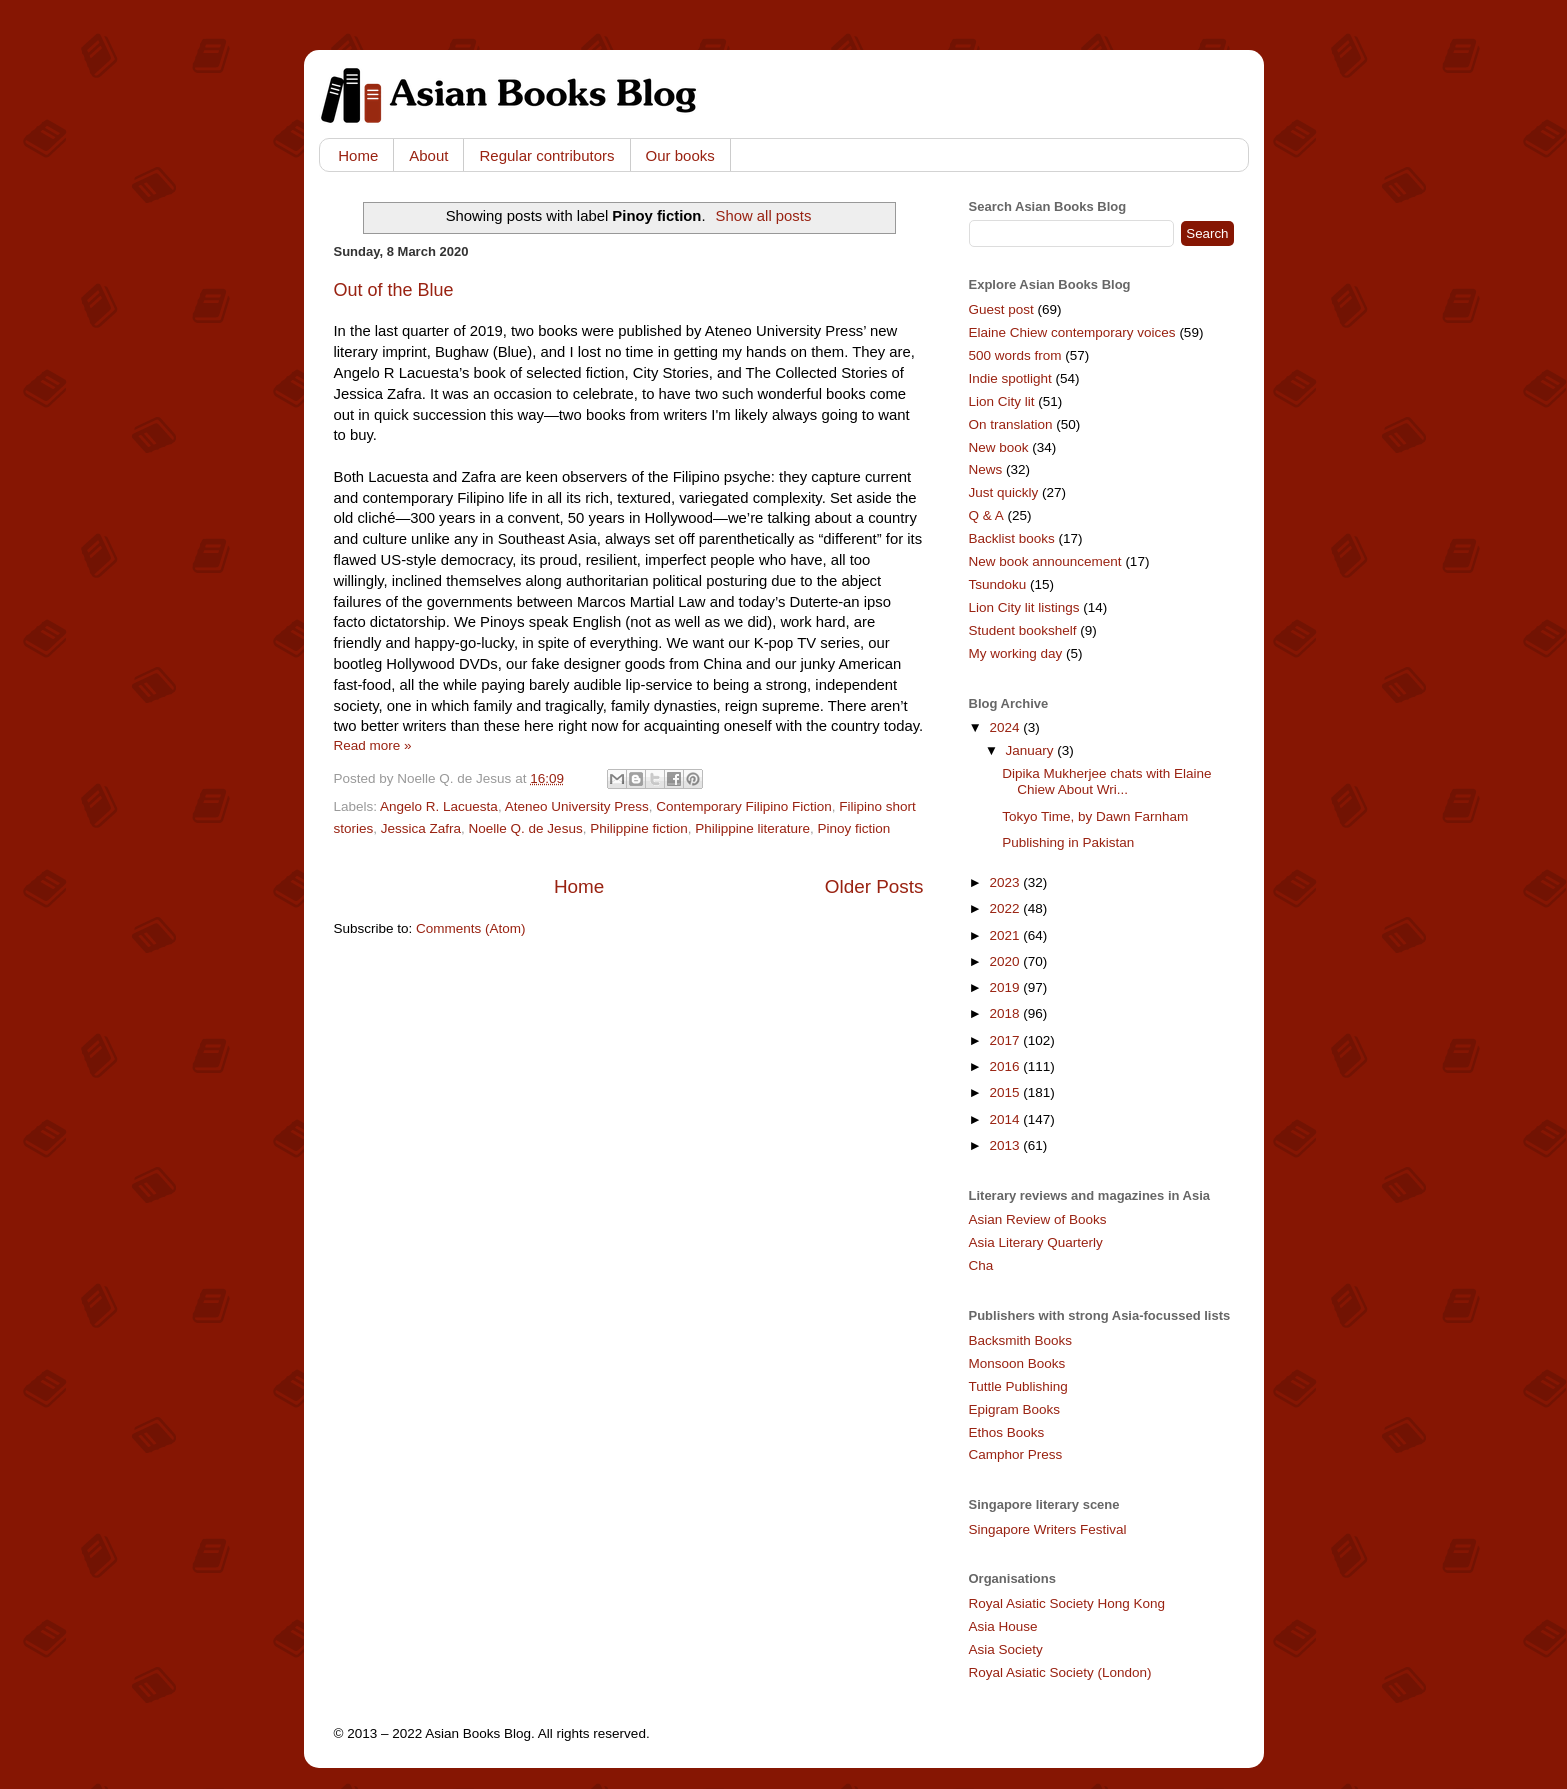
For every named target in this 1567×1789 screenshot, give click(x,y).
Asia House (1003, 1626)
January (1032, 750)
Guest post (1001, 309)
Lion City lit (1002, 401)
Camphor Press (1016, 1454)
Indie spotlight (1010, 378)
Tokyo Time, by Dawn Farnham (1095, 816)
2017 (1006, 1040)
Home (358, 155)
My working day (1016, 653)
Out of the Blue (394, 290)
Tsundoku (998, 584)
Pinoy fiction (854, 828)
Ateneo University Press (577, 806)
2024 (1006, 727)
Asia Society (1006, 1649)
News (986, 469)
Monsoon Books (1017, 1363)
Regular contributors (546, 155)
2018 (1006, 1013)
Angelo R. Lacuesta (439, 806)
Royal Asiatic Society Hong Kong (1067, 1603)
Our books (680, 155)
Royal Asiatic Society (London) (1060, 1672)
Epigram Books (1015, 1409)
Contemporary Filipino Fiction (744, 806)
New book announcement (1045, 561)
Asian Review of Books (1038, 1219)
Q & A (986, 515)
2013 (1006, 1145)
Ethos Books (1007, 1432)
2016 (1006, 1066)
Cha (981, 1265)
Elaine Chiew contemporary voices (1072, 332)
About (428, 155)
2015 (1006, 1092)
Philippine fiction (639, 828)
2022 (1006, 908)
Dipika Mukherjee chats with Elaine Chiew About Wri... (1106, 781)
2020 (1006, 961)
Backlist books (1012, 538)
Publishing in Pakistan (1068, 842)
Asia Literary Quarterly (1036, 1242)
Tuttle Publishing (1018, 1386)
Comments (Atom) (471, 928)
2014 (1006, 1119)
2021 (1006, 935)
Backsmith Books (1021, 1340)
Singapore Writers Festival (1048, 1529)
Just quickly (1004, 492)
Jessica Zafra (421, 828)
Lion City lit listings (1024, 607)
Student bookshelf (1023, 630)
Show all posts (764, 216)
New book (999, 447)
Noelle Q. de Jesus (526, 828)
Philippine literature (752, 828)
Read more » (373, 745)
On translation (1011, 424)
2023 (1006, 882)
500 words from (1015, 355)
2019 (1006, 987)
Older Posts (874, 886)
